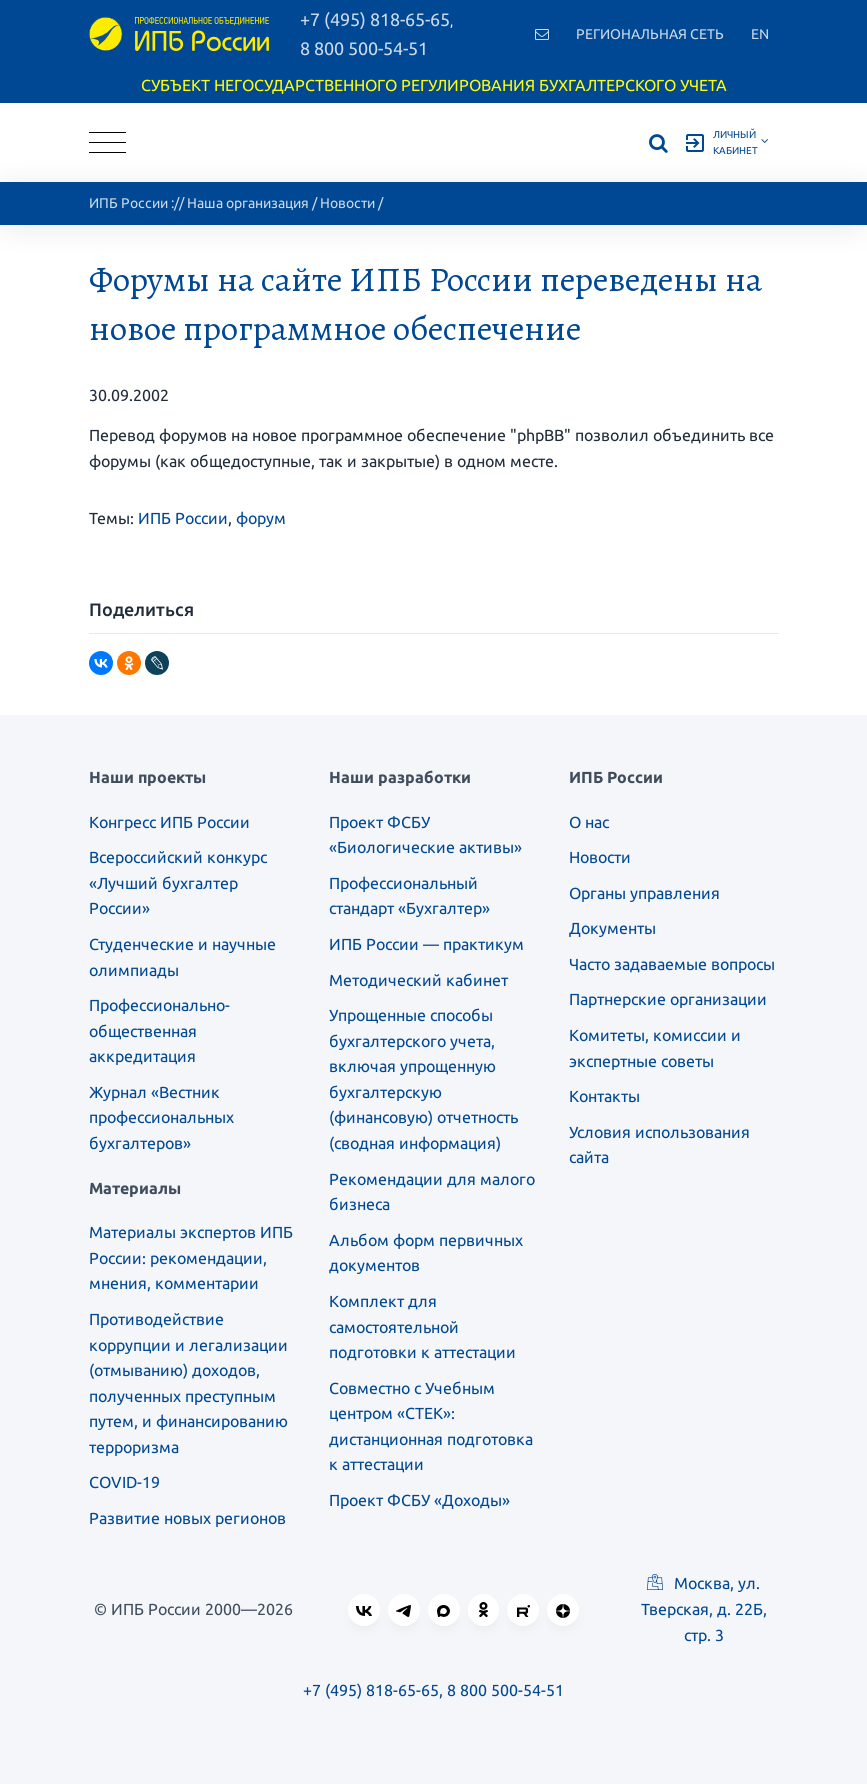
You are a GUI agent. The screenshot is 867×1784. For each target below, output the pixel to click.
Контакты (604, 1096)
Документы (612, 928)
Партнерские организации (668, 999)
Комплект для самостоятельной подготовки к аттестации (422, 1326)
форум (261, 518)
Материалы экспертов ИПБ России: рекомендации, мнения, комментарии (191, 1257)
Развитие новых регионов (187, 1518)
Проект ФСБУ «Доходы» (419, 1500)
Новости (347, 203)
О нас (589, 822)
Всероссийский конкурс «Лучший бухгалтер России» (178, 882)
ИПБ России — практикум (426, 944)
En (760, 34)
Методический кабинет (418, 980)
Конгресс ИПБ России (169, 822)
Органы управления (644, 893)
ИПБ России (128, 203)
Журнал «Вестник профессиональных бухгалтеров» (161, 1117)
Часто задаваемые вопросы (672, 964)
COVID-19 (124, 1482)
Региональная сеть (650, 34)
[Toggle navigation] (107, 142)
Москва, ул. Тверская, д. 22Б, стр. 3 (704, 1609)
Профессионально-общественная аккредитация (159, 1030)
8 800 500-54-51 (364, 48)
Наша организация (248, 203)
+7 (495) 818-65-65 (371, 1690)
